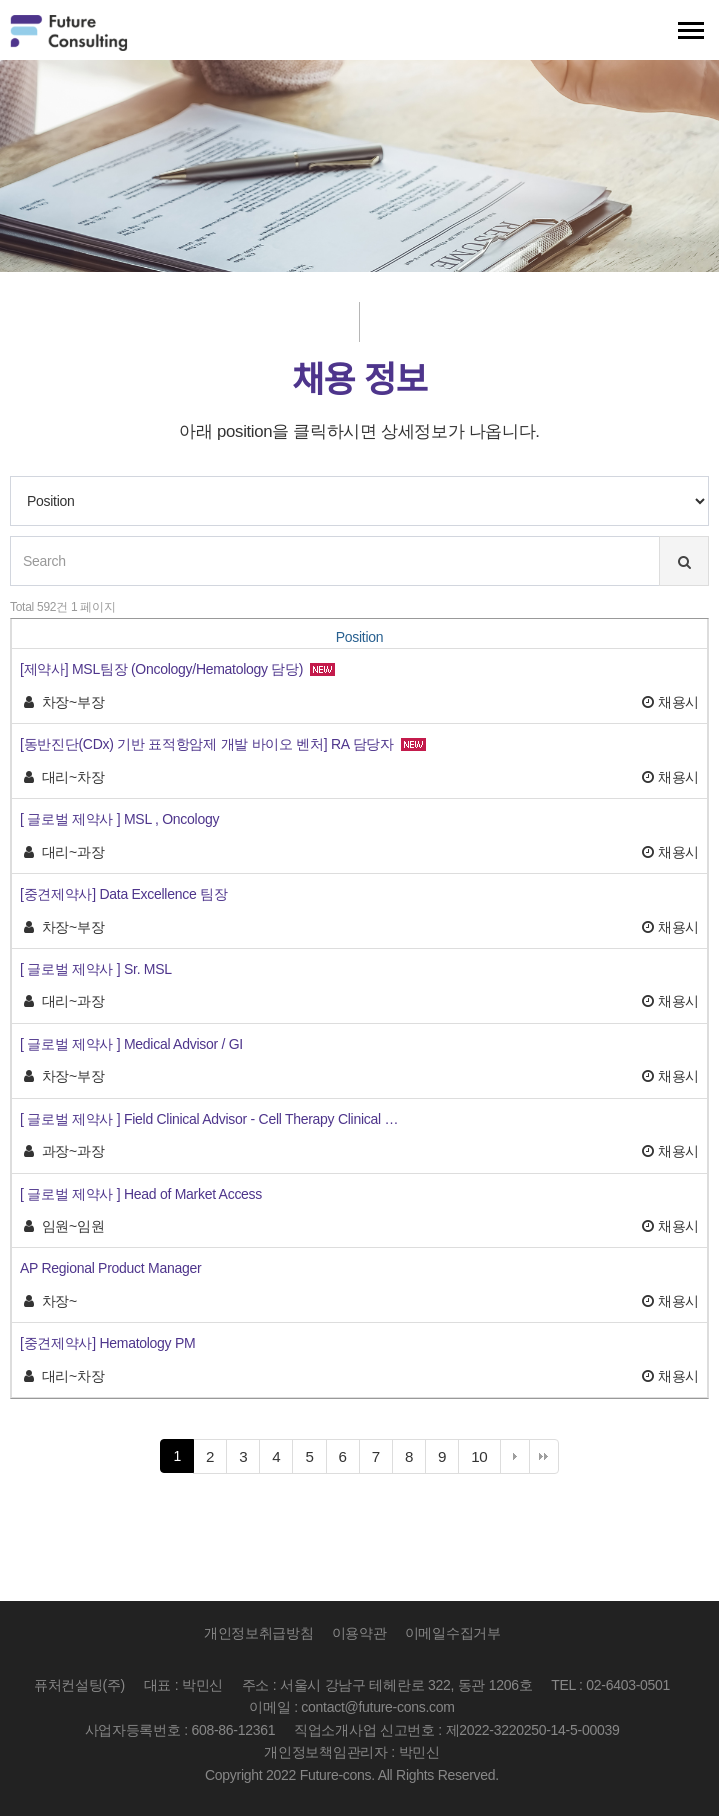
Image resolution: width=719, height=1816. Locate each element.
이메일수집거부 (453, 1633)
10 (485, 1459)
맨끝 (544, 1456)
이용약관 (359, 1633)
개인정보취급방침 (259, 1633)
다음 (515, 1456)
